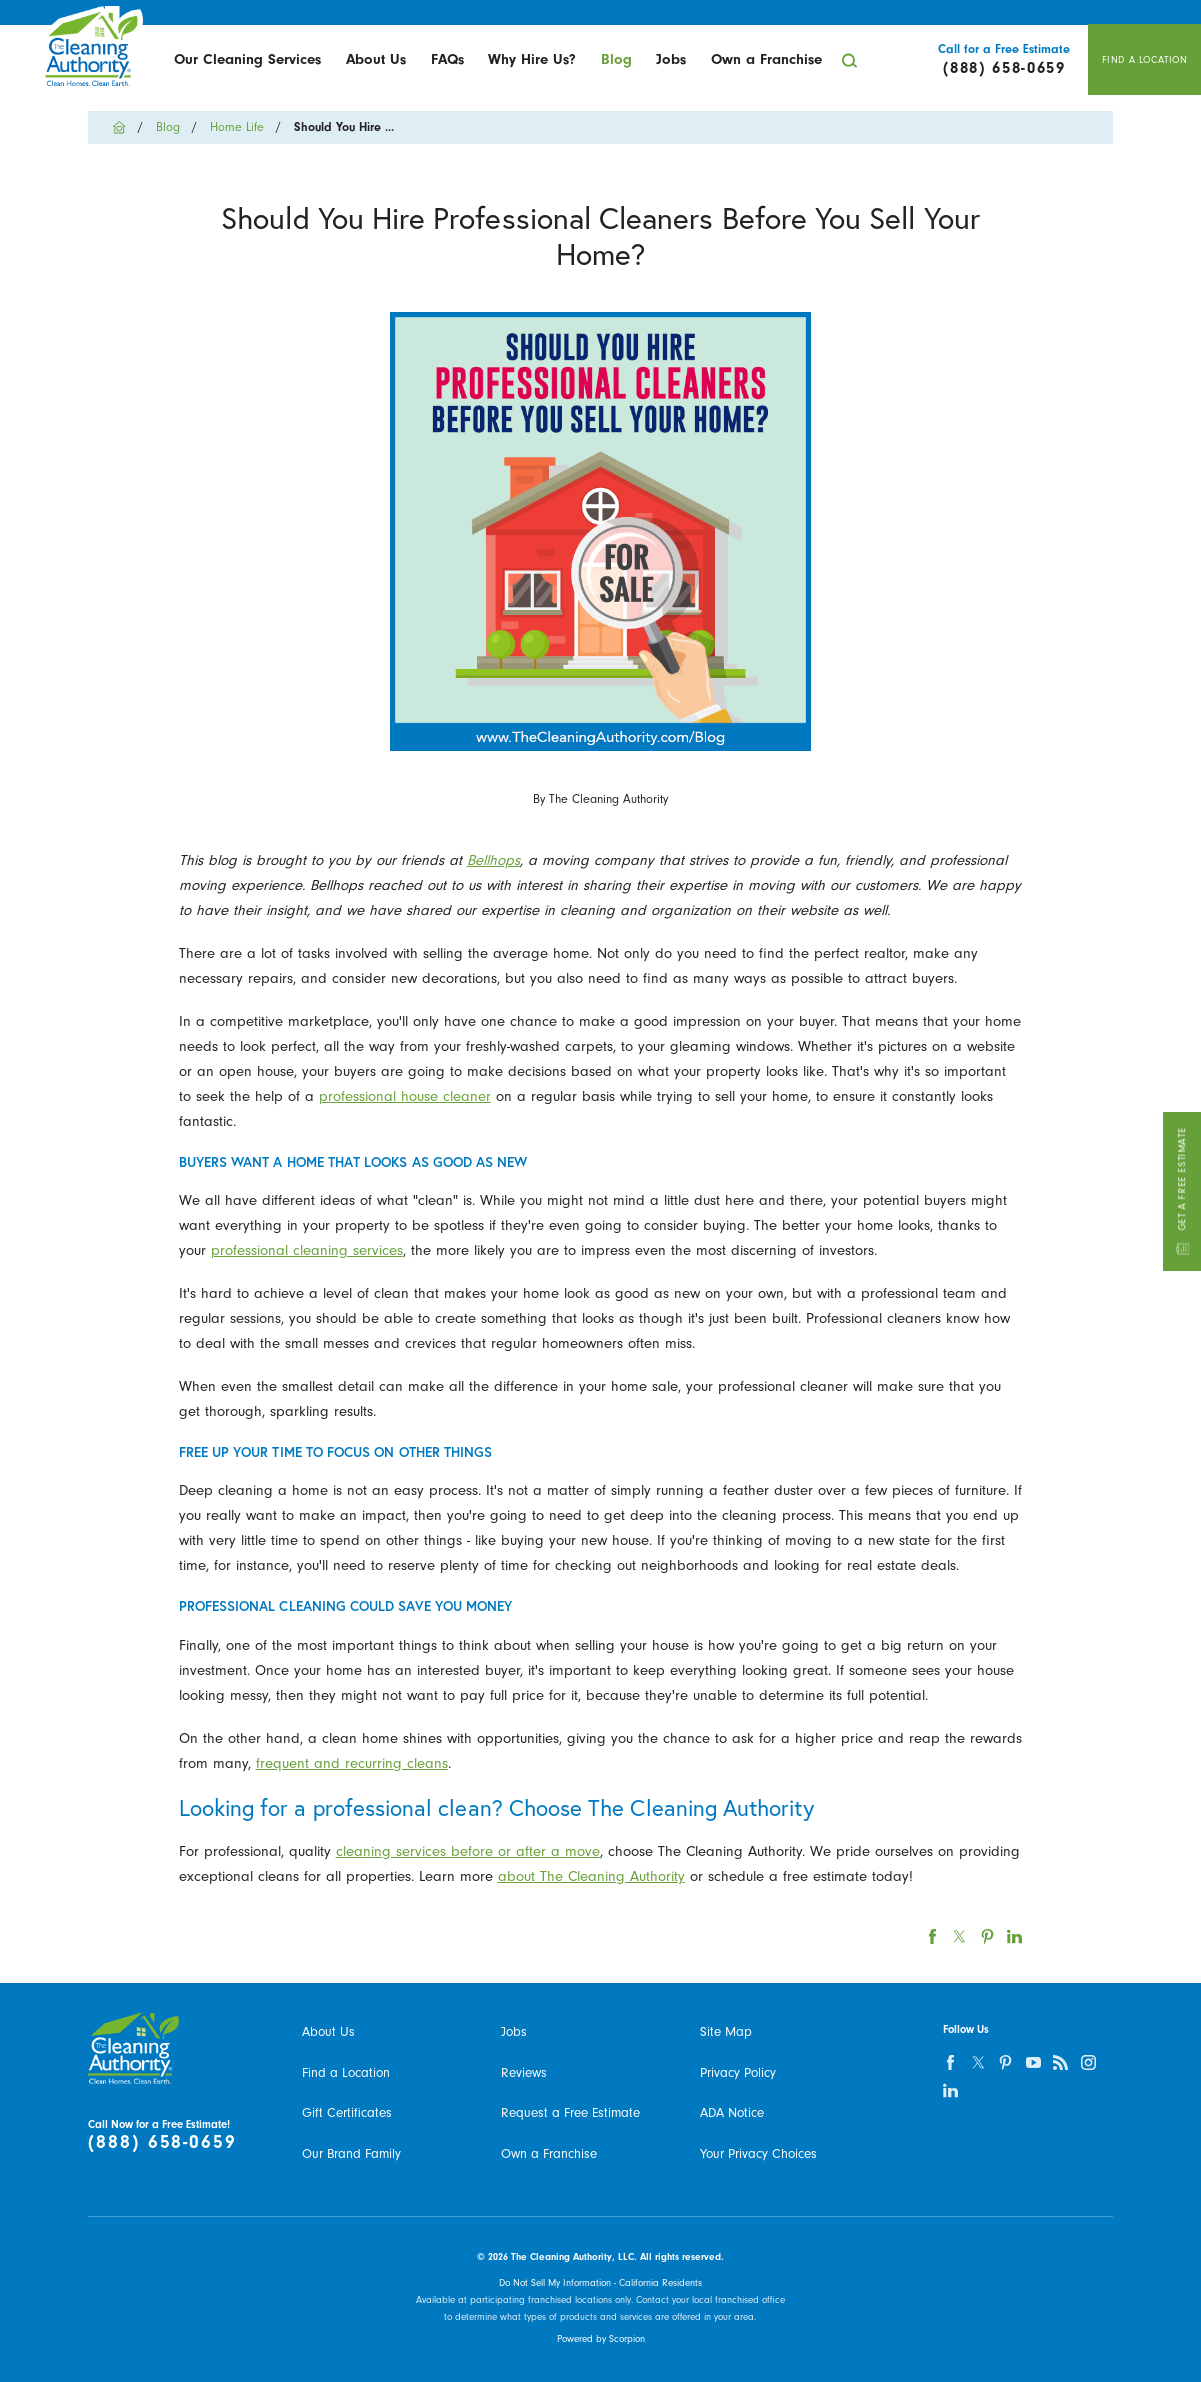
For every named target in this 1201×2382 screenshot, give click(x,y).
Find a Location (346, 2072)
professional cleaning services (307, 1250)
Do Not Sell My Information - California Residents (600, 2283)
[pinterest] (1005, 2062)
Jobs (671, 59)
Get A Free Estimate (1181, 1191)
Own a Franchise (766, 59)
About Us (376, 59)
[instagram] (1087, 2062)
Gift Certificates (347, 2112)
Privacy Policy (738, 2072)
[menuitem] (248, 60)
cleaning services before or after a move (468, 1851)
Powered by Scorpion (601, 2339)
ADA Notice (732, 2112)
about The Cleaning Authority (591, 1876)
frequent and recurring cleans (352, 1763)
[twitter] (977, 2062)
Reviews (524, 2072)
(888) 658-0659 (162, 2142)
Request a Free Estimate (570, 2112)
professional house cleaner (405, 1096)
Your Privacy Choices (758, 2153)
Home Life (237, 127)
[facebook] (950, 2062)
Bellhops (493, 860)
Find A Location (1145, 60)
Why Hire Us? (532, 59)
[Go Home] (125, 127)
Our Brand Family (351, 2153)
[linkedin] (950, 2089)
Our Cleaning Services (247, 59)
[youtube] (1032, 2062)
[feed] (1060, 2062)
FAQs (447, 59)
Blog (616, 59)
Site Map (726, 2031)
